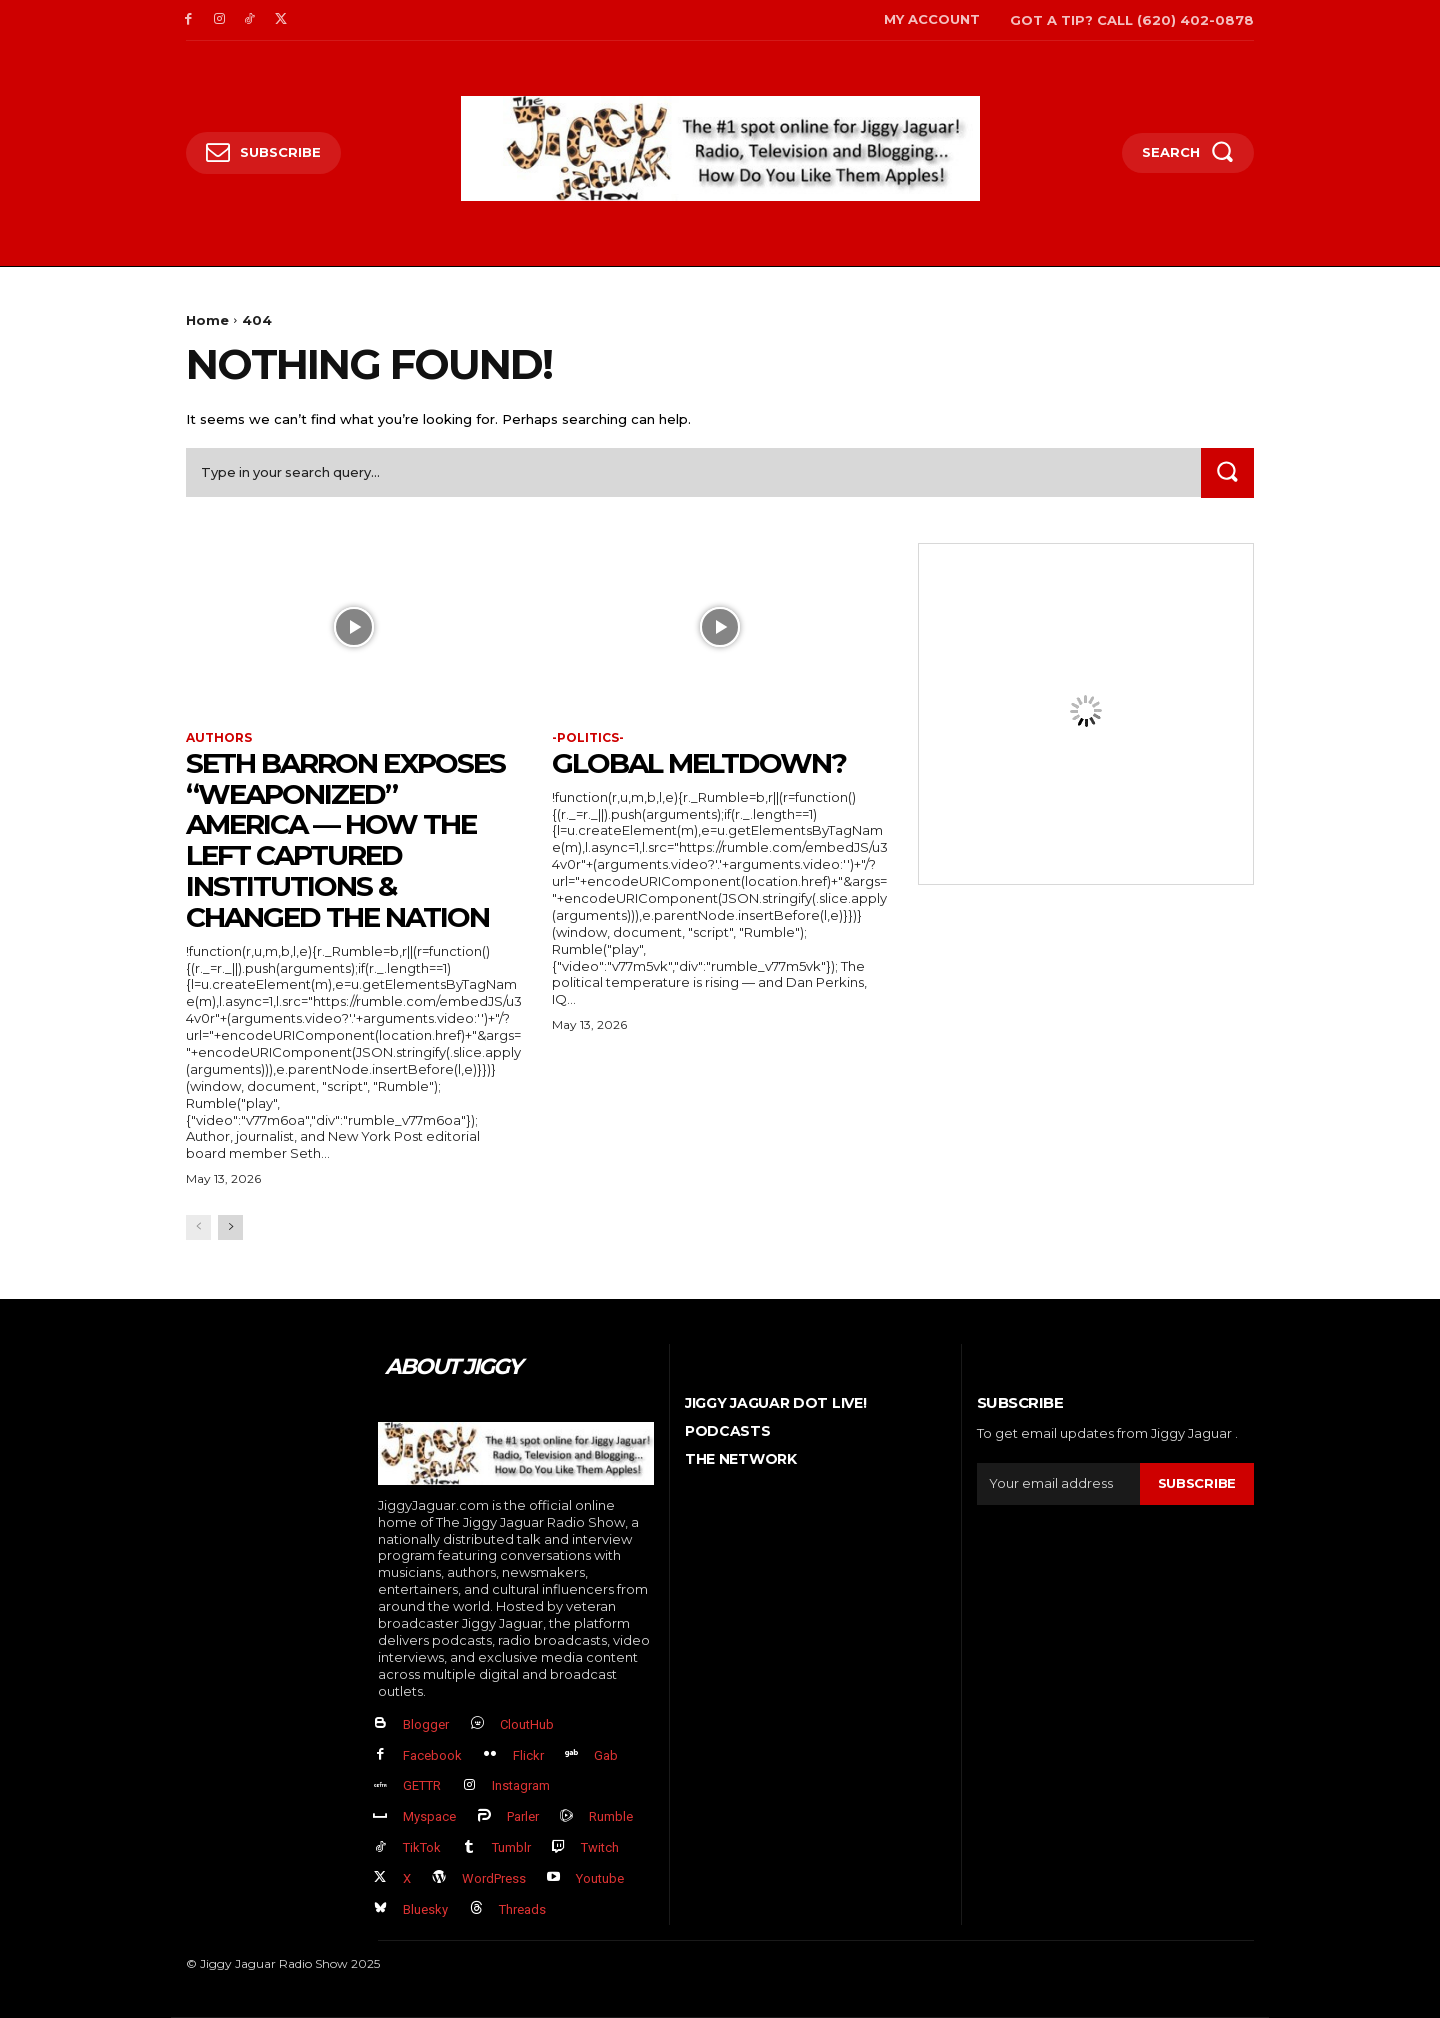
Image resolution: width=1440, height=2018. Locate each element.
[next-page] (230, 1227)
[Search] (1227, 472)
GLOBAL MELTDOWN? (699, 763)
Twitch (600, 1847)
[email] (1058, 1484)
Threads (522, 1909)
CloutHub (527, 1724)
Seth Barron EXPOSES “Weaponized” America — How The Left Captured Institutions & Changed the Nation (345, 840)
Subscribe (1197, 1484)
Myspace (429, 1817)
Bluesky (425, 1909)
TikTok (422, 1847)
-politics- (588, 738)
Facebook (432, 1755)
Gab (606, 1755)
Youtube (600, 1878)
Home (207, 320)
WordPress (494, 1878)
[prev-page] (198, 1227)
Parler (523, 1817)
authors (219, 738)
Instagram (521, 1786)
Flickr (528, 1755)
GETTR (422, 1786)
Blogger (426, 1724)
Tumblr (511, 1847)
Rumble (611, 1817)
